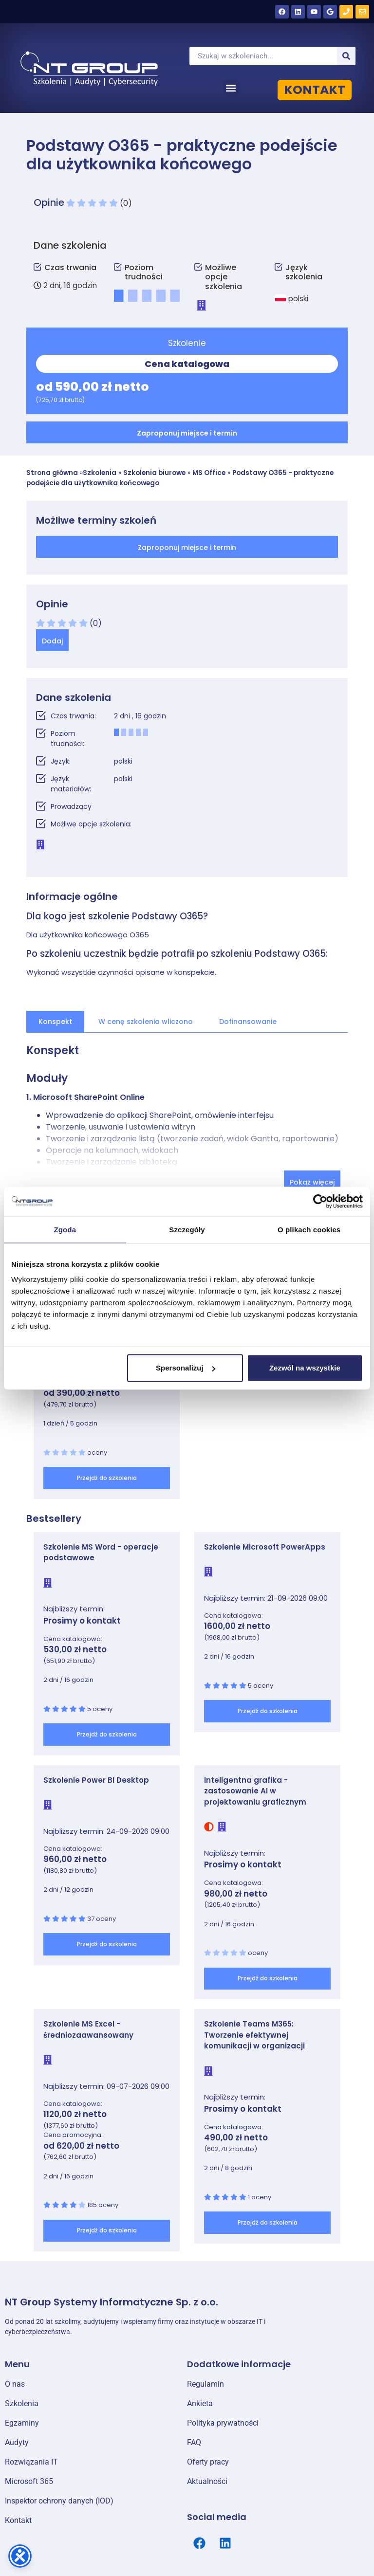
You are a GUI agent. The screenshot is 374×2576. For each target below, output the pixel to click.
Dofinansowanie (248, 1021)
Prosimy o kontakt (82, 1620)
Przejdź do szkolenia (107, 1478)
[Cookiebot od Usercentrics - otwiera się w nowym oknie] (320, 1201)
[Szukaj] (346, 56)
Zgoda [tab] (65, 1229)
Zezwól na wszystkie (304, 1368)
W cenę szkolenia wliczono (145, 1021)
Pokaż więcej (312, 1182)
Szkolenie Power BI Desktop (96, 1780)
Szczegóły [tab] (187, 1229)
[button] (231, 88)
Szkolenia (99, 472)
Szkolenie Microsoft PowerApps (264, 1547)
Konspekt (55, 1021)
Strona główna (52, 472)
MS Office (208, 472)
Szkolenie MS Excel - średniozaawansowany (88, 2029)
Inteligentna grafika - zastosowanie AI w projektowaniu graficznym (255, 1791)
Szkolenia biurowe (154, 472)
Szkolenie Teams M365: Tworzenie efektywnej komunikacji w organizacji (254, 2035)
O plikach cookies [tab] (309, 1229)
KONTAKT (314, 89)
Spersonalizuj (185, 1368)
